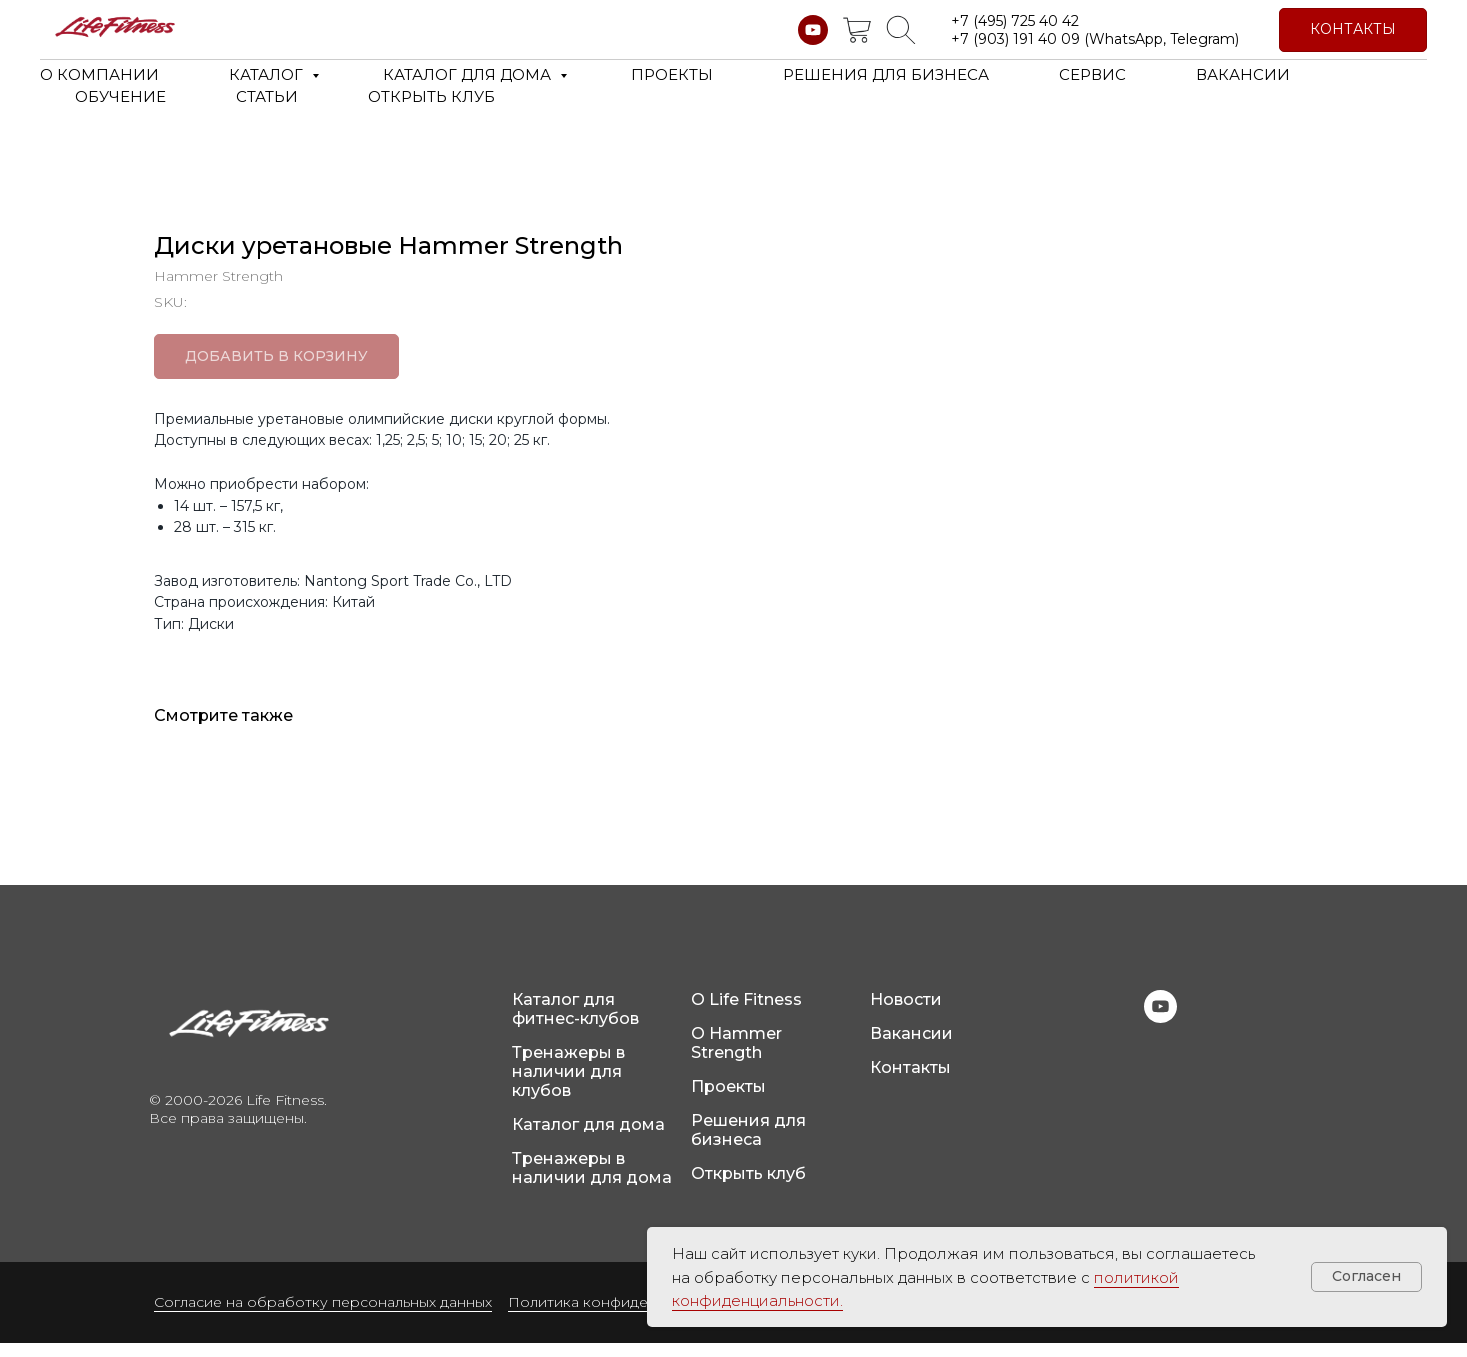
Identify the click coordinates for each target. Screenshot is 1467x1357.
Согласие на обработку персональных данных (323, 1316)
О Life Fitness (746, 1013)
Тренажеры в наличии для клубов (568, 1085)
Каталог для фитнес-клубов (575, 1023)
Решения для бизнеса (748, 1144)
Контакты (910, 1081)
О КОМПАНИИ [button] (99, 74)
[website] (857, 30)
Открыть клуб (748, 1187)
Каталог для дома (588, 1138)
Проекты (728, 1100)
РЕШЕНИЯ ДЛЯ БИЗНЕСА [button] (886, 74)
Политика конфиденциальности (624, 1316)
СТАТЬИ (267, 96)
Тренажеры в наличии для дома (592, 1182)
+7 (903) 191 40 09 (1015, 39)
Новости (906, 1013)
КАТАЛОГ (268, 74)
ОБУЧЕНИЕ (120, 96)
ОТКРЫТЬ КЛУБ (431, 96)
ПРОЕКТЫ (672, 74)
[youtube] (813, 30)
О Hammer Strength (736, 1057)
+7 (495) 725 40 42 (1015, 21)
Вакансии (911, 1047)
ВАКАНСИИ (1243, 74)
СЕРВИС (1092, 74)
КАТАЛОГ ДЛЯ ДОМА (469, 74)
